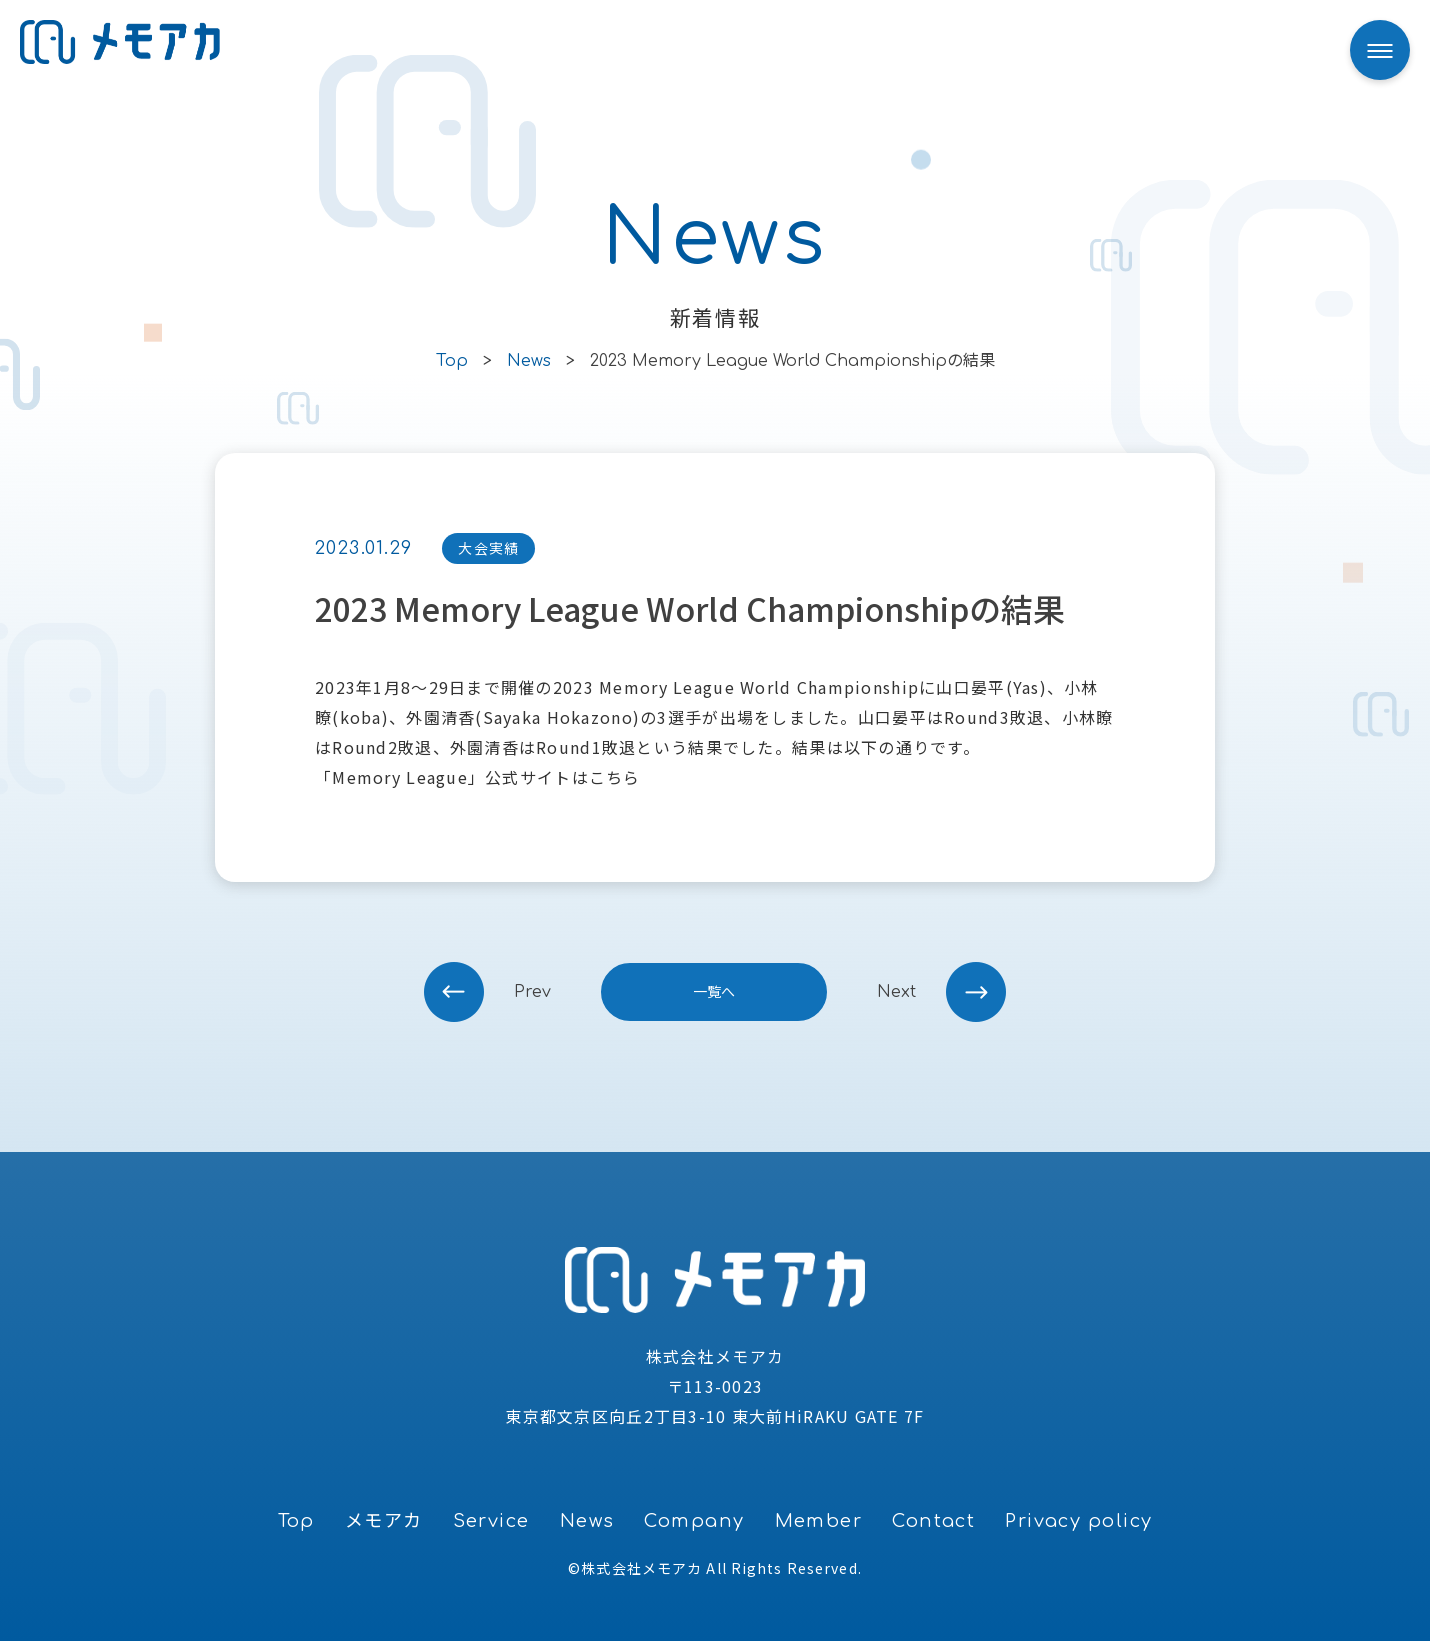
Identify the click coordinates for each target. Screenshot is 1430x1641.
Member (819, 1521)
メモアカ (384, 1521)
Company (694, 1521)
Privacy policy (1078, 1521)
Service (491, 1521)
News (587, 1521)
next (896, 992)
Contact (933, 1521)
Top (296, 1521)
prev (532, 992)
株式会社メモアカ (641, 1568)
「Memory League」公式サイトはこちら (478, 777)
